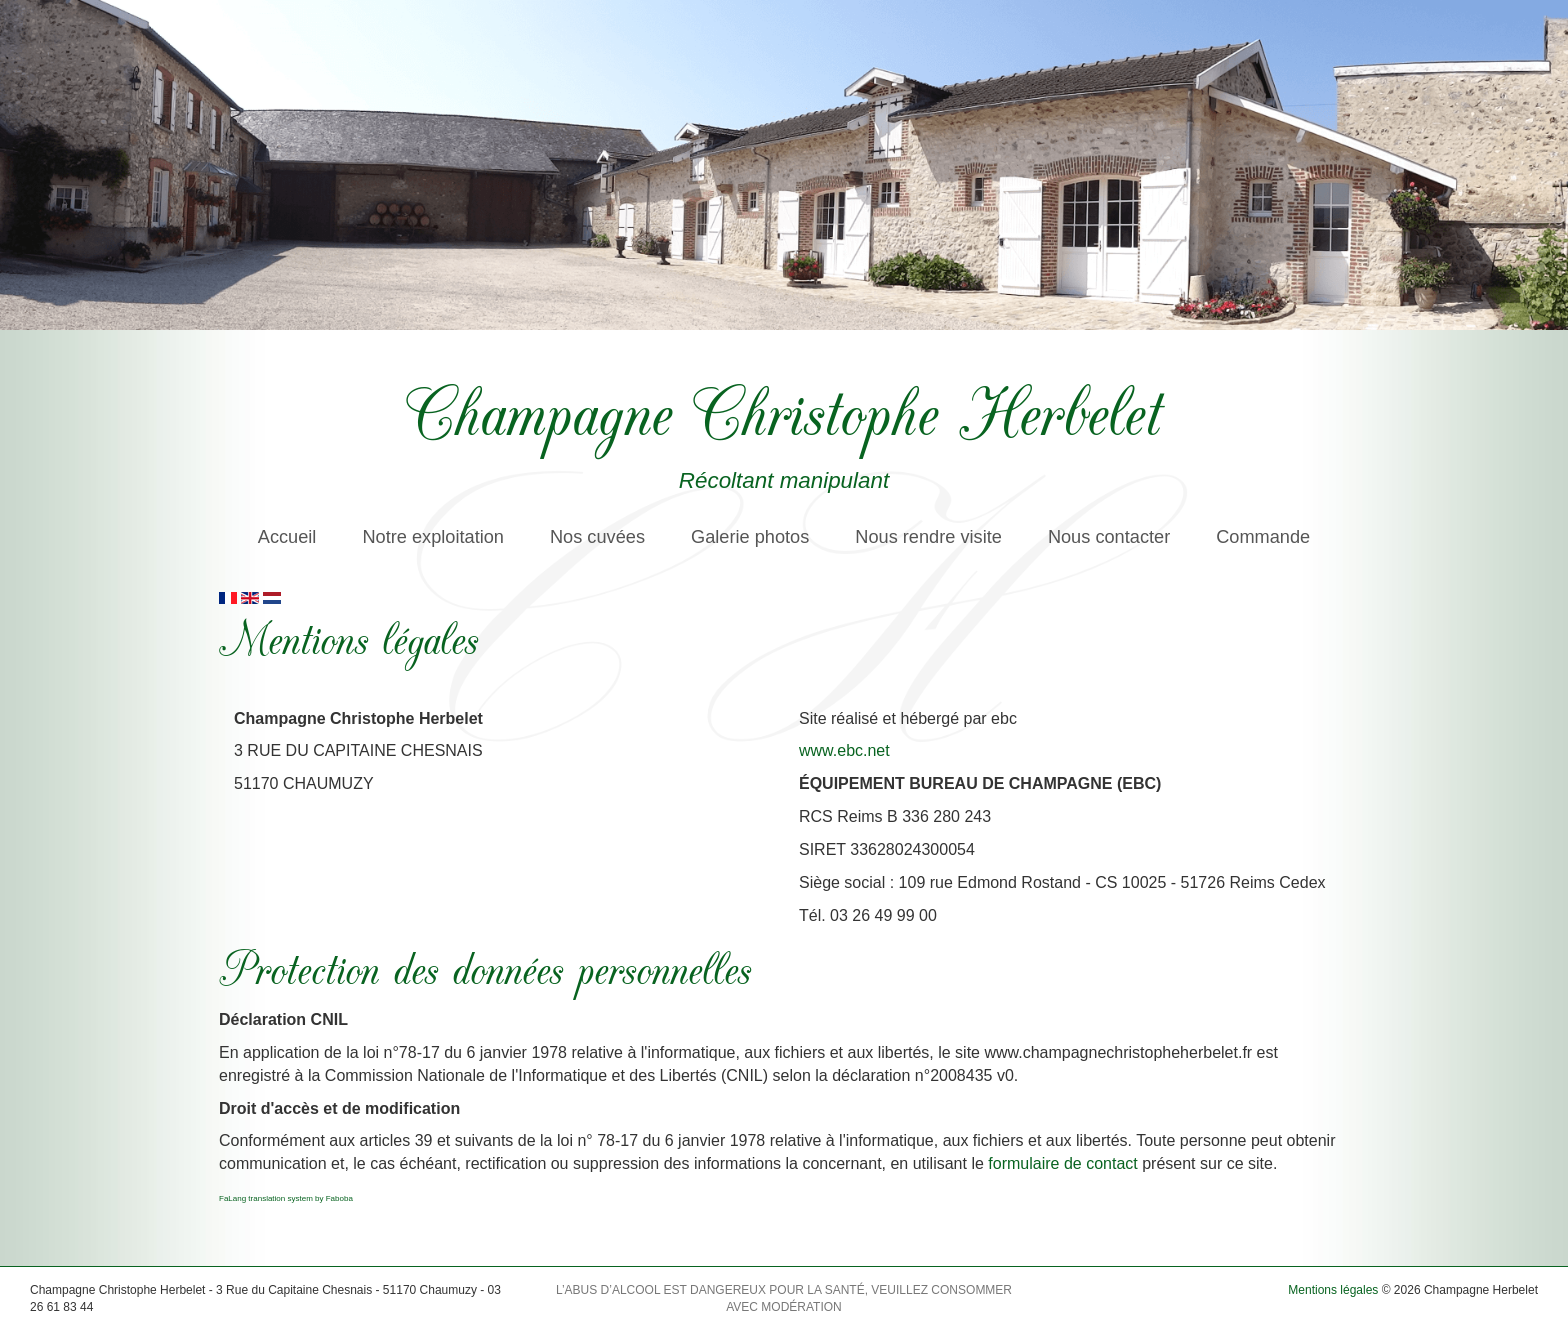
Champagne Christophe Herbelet (784, 410)
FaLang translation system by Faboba (286, 1198)
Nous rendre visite (928, 537)
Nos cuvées (597, 537)
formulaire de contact (1062, 1163)
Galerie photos (750, 537)
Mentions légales (1333, 1290)
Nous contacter (1109, 537)
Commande (1263, 537)
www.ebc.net (844, 750)
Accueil (287, 537)
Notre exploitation (433, 537)
